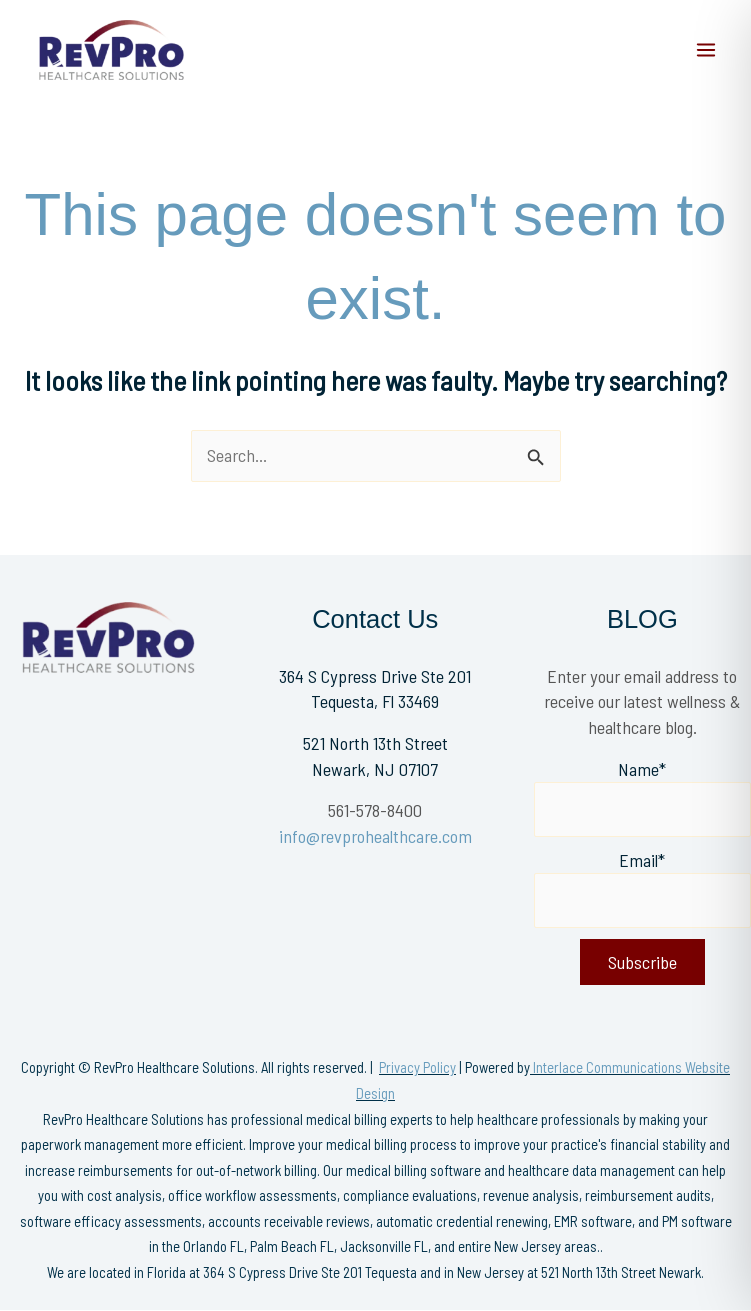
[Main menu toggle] (706, 49)
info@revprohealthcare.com (375, 836)
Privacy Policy (417, 1067)
